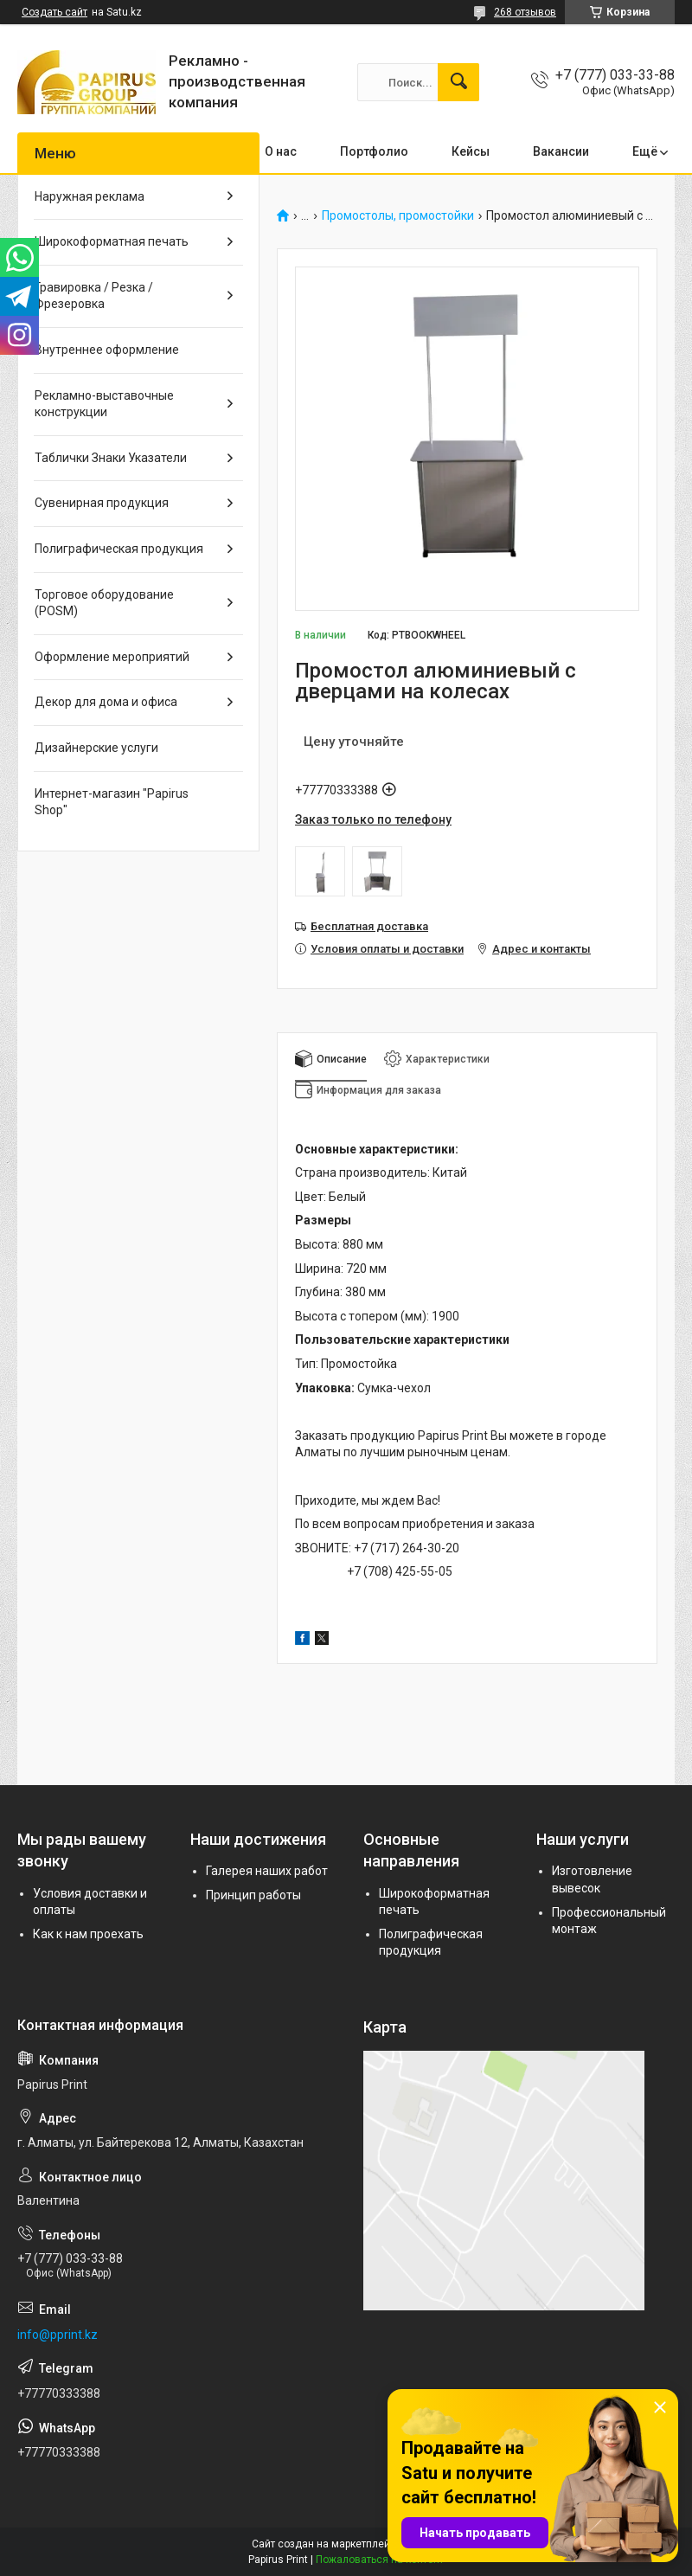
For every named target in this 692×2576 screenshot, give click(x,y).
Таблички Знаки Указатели (111, 458)
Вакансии (561, 151)
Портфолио (374, 151)
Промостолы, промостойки (398, 215)
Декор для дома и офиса (106, 702)
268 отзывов (525, 12)
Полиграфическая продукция (119, 549)
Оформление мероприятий (112, 657)
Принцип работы (253, 1895)
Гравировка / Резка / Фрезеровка (94, 296)
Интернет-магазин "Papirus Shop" (112, 802)
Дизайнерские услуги (96, 748)
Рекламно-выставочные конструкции (104, 404)
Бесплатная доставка (369, 926)
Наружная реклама (89, 196)
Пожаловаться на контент (380, 2560)
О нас (281, 151)
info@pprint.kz (57, 2335)
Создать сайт (54, 12)
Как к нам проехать (88, 1934)
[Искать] (458, 82)
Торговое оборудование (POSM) (104, 603)
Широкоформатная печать (112, 241)
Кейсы (471, 151)
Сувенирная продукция (102, 503)
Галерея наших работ (267, 1871)
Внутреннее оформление (107, 350)
